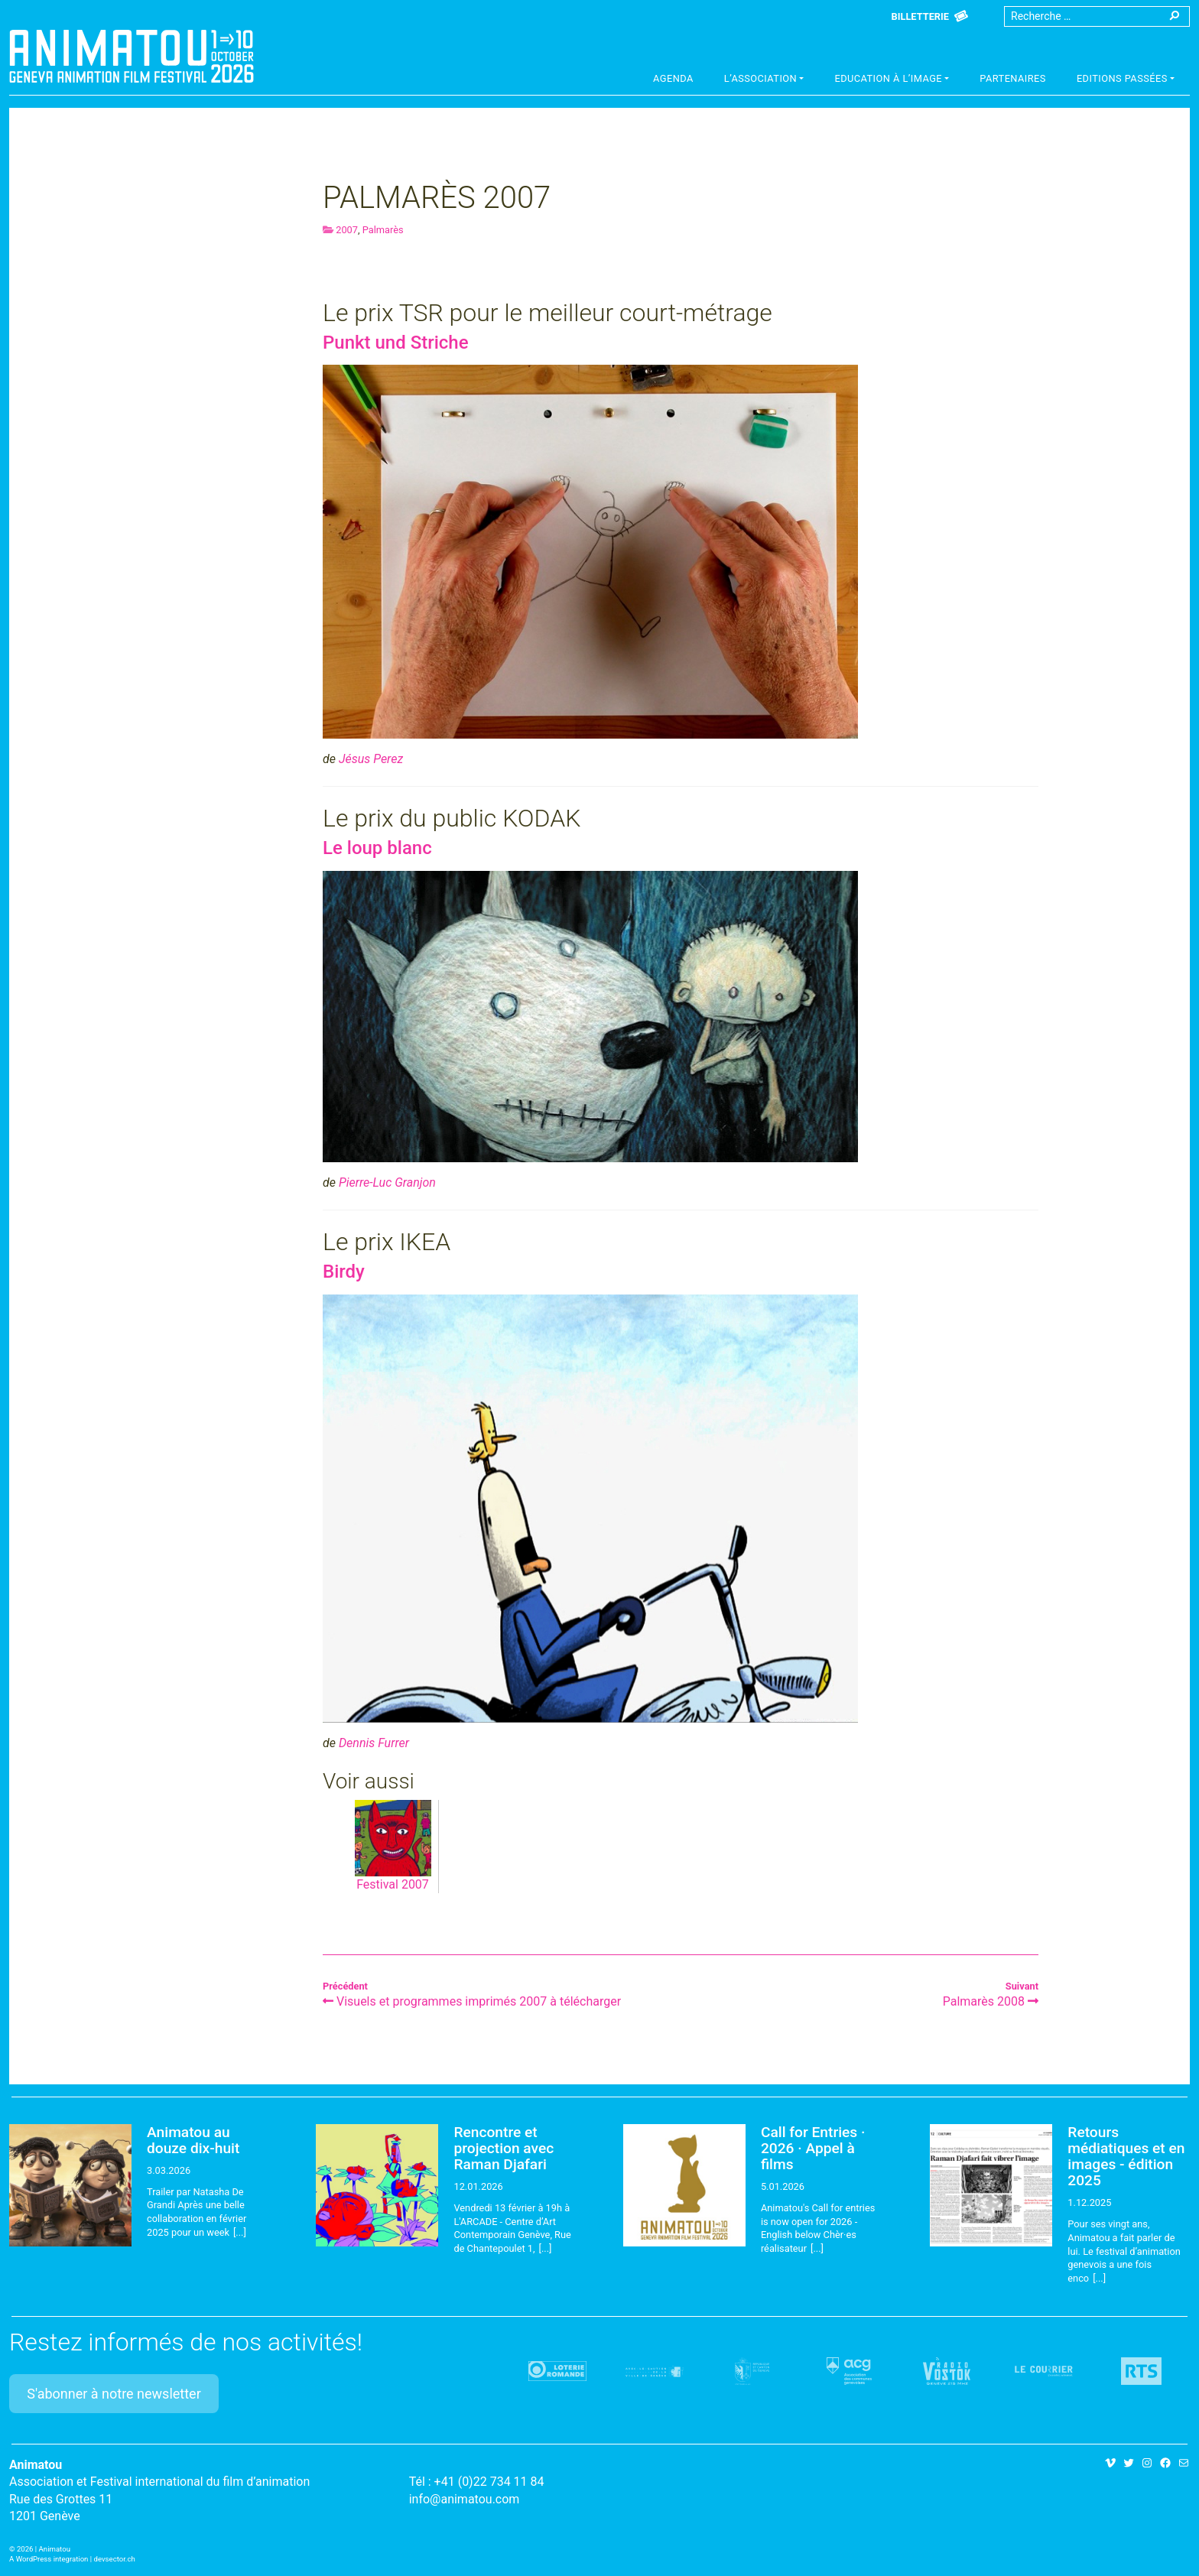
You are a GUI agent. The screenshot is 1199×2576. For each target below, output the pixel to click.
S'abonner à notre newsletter (114, 2394)
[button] (764, 80)
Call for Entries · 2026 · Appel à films (813, 2148)
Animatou (131, 56)
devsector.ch (114, 2559)
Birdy (344, 1271)
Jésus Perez (371, 759)
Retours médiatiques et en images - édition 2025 (1125, 2156)
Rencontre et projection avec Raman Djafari (503, 2148)
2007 (347, 230)
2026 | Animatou (43, 2549)
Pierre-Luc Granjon (387, 1182)
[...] (239, 2232)
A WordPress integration (48, 2559)
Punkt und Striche (396, 342)
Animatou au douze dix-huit (193, 2140)
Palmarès (383, 230)
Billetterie (920, 16)
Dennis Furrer (374, 1743)
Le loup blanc (377, 848)
